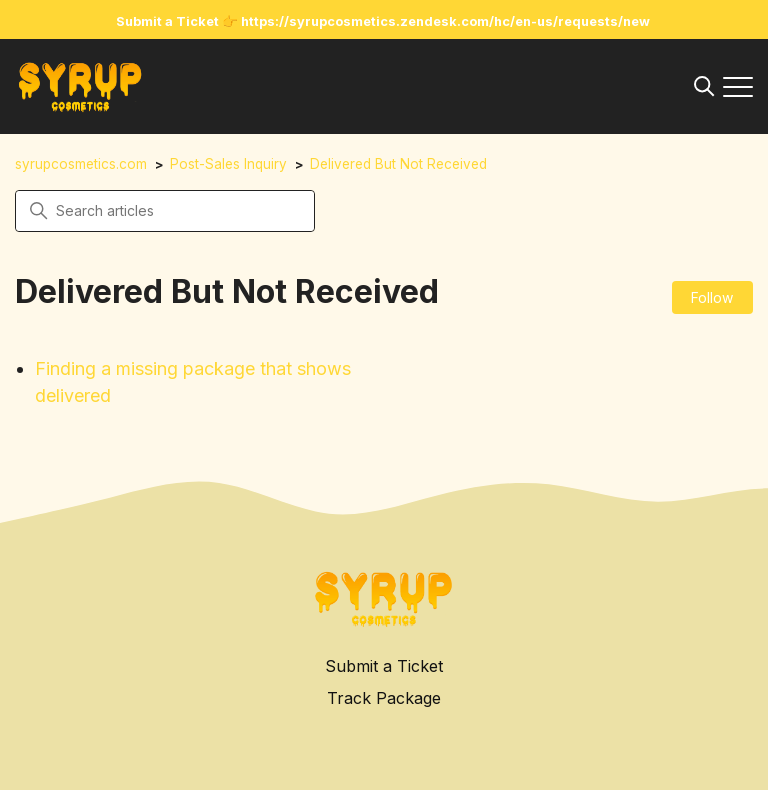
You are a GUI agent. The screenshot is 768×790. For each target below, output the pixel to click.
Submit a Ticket (384, 666)
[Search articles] (165, 211)
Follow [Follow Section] (712, 297)
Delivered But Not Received (398, 164)
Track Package (384, 698)
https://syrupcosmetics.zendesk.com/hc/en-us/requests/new (445, 21)
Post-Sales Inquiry (228, 164)
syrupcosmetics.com (81, 164)
